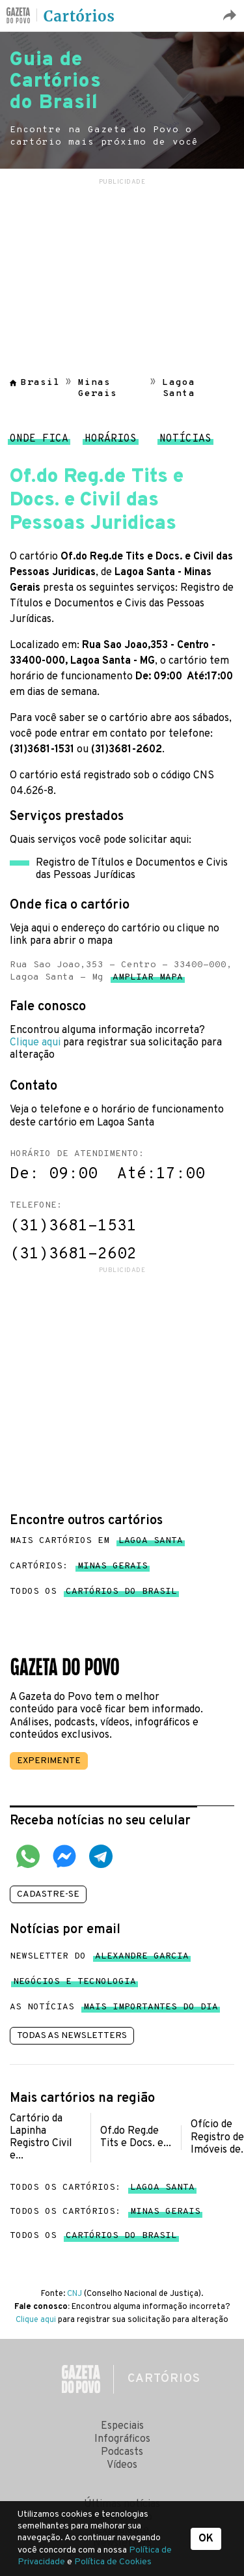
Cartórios (79, 16)
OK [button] (205, 2538)
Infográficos (122, 2439)
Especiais (122, 2426)
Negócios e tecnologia (74, 1984)
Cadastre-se (48, 1894)
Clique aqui (35, 1042)
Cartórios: (79, 1566)
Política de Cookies (113, 2562)
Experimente (49, 1760)
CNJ (74, 2294)
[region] (122, 269)
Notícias (185, 442)
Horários (111, 442)
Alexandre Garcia (142, 1959)
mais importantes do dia (150, 2010)
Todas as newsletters (72, 2035)
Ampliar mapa (148, 980)
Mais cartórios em (96, 1541)
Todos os (93, 1592)
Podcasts (122, 2452)
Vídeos (122, 2465)
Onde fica (39, 442)
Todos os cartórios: (102, 2187)
